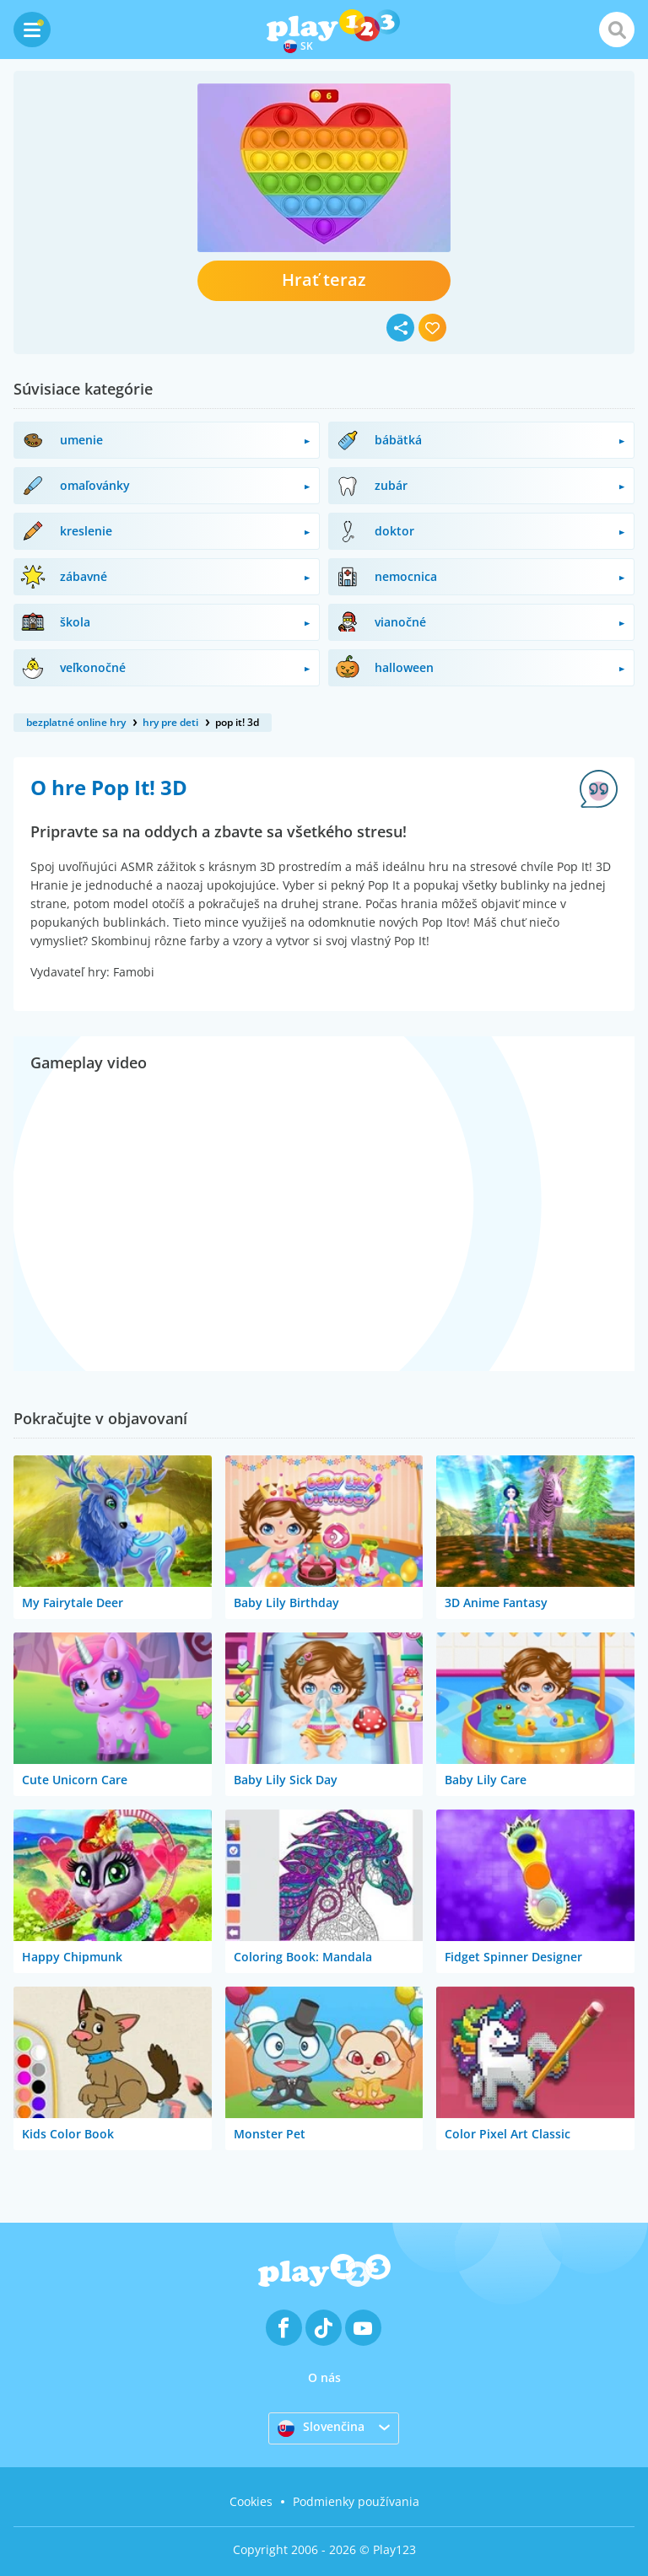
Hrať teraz (324, 279)
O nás (324, 2377)
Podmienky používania (356, 2501)
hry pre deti (170, 722)
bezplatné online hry (76, 722)
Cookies (251, 2501)
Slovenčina (321, 2427)
